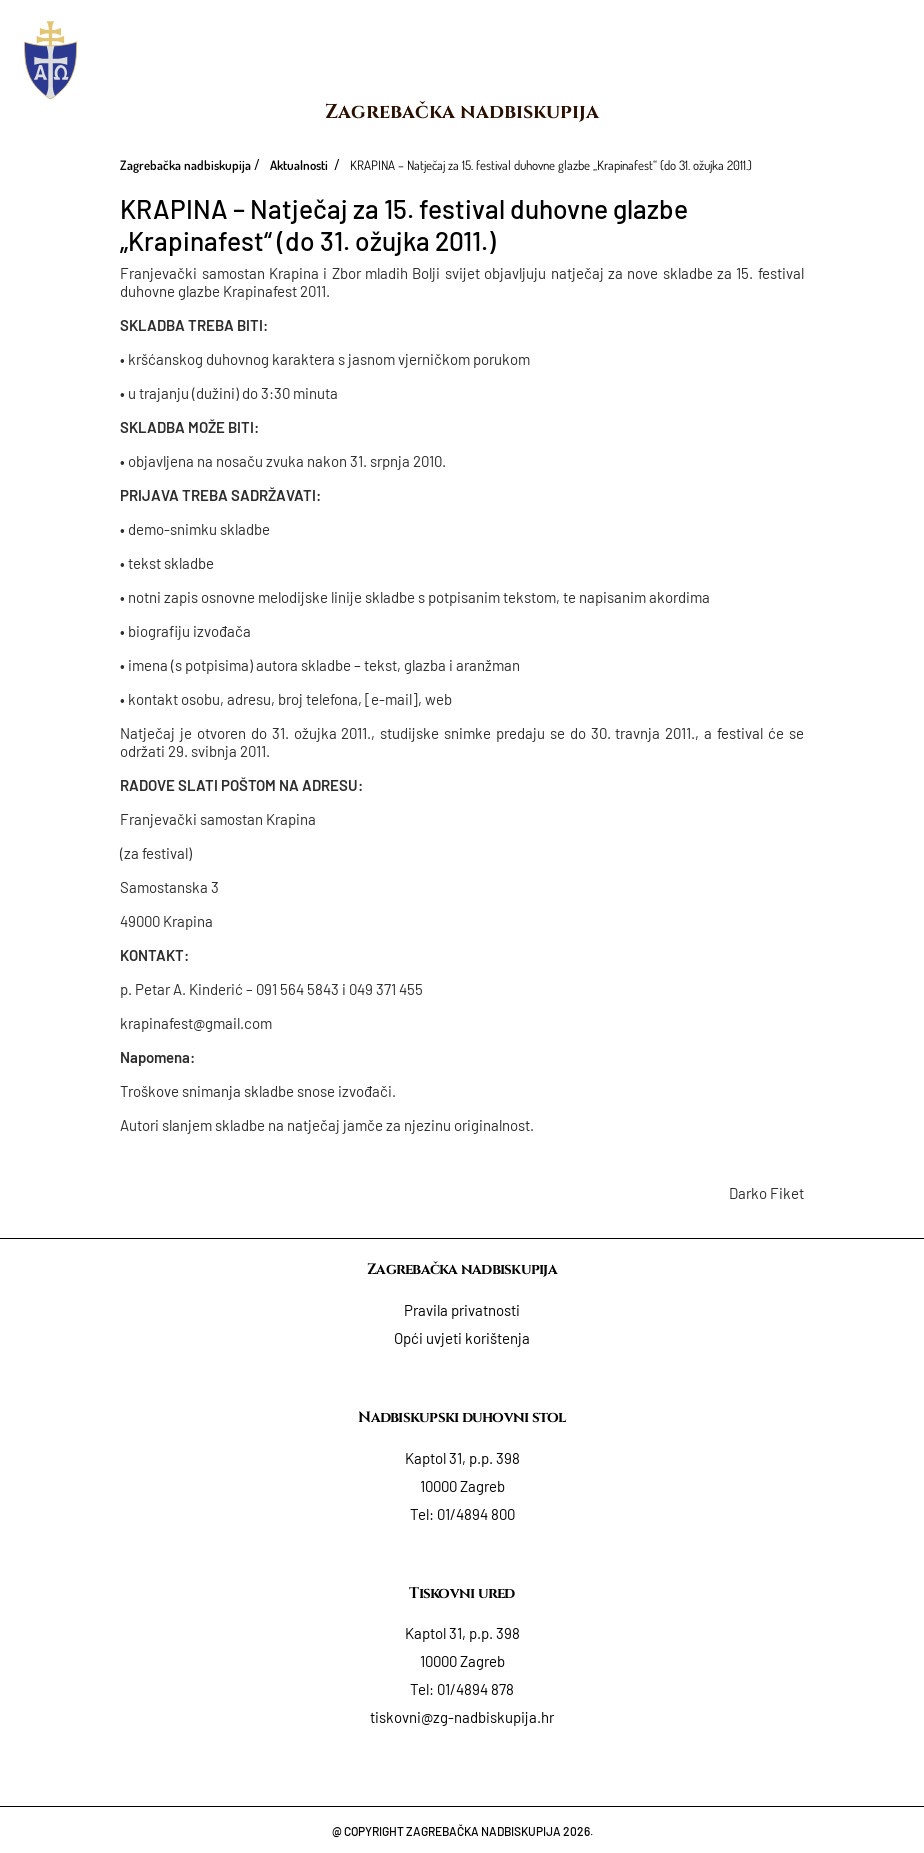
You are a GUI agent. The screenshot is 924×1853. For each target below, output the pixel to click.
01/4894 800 (476, 1514)
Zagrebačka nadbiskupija (462, 111)
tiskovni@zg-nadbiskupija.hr (462, 1717)
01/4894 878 (475, 1689)
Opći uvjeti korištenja (462, 1338)
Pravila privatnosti (462, 1310)
